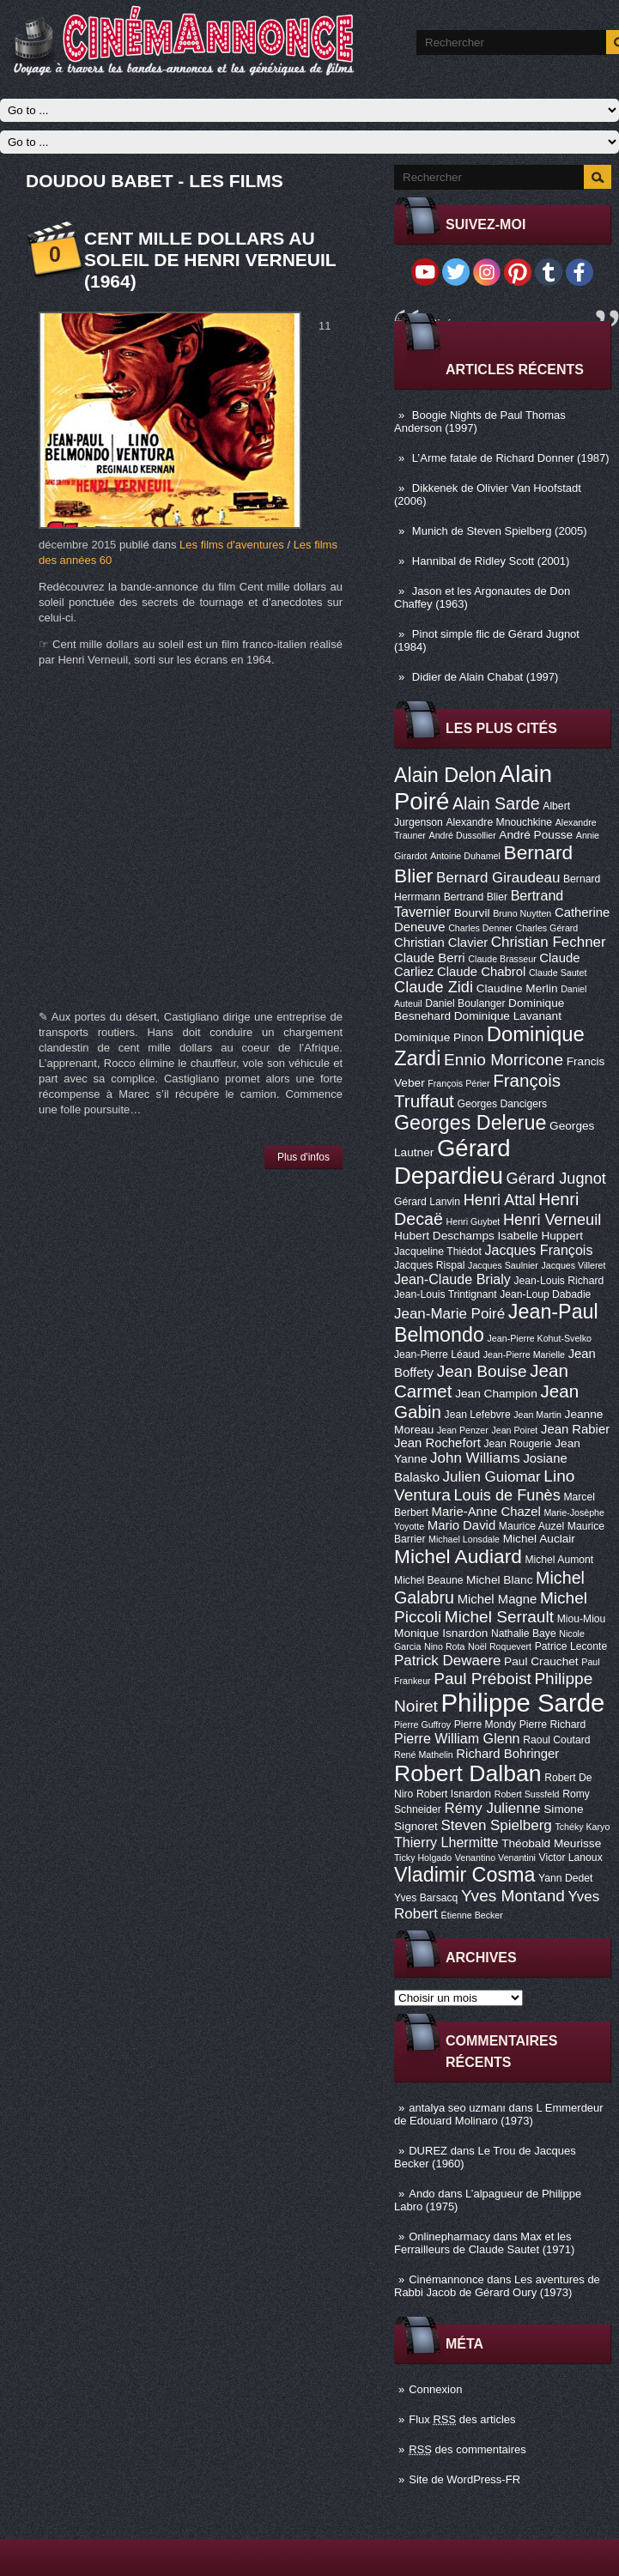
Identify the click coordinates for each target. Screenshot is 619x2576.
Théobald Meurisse (551, 1843)
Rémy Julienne (492, 1808)
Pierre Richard (552, 1724)
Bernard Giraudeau (498, 878)
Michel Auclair (539, 1538)
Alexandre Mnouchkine (499, 822)
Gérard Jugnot (556, 1178)
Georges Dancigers (502, 1104)
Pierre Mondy (485, 1724)
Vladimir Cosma (464, 1875)
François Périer (458, 1083)
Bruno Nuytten (522, 913)
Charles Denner (480, 928)
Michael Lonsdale (464, 1539)
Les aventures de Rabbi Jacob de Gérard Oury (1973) (497, 2286)
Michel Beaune (428, 1580)
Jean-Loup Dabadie (545, 1294)
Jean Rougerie (518, 1444)
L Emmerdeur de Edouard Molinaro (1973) (499, 2114)
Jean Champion (496, 1393)
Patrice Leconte (571, 1646)
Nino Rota (444, 1646)
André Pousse (536, 834)
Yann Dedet (565, 1878)
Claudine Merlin (517, 988)
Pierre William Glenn (457, 1738)
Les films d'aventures (231, 544)
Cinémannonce (446, 2279)
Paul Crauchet (541, 1661)
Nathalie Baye (523, 1633)
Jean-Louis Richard (558, 1281)
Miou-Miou (581, 1619)
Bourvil (472, 912)
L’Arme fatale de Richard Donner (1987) (511, 458)
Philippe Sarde (523, 1702)
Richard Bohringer (507, 1754)
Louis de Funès (506, 1495)
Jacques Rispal (429, 1265)
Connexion (435, 2389)
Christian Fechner (548, 942)
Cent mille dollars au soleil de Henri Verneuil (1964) (210, 259)
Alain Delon (445, 775)
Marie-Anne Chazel (486, 1511)
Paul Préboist (482, 1679)
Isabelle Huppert (540, 1235)
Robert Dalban (468, 1773)
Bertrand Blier (475, 897)
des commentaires (467, 2449)
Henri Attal (500, 1200)
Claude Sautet (558, 972)
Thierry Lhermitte (446, 1842)
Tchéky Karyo (582, 1826)
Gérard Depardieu (452, 1162)
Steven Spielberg (496, 1825)
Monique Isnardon (441, 1633)
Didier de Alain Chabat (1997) (485, 676)
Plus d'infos (303, 1157)
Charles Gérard (546, 928)
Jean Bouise (482, 1371)
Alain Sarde (496, 803)
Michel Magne (497, 1599)
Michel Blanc (499, 1579)
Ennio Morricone (503, 1060)
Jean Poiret (514, 1430)
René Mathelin (423, 1754)
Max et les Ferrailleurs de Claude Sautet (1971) (484, 2243)
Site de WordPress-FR (464, 2479)
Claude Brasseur (502, 959)
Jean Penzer (463, 1430)
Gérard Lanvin (427, 1202)
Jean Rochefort (437, 1443)
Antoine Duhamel (465, 856)
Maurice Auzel (531, 1526)
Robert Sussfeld (527, 1794)
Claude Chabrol (481, 972)
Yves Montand (513, 1896)
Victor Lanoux (571, 1858)
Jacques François (538, 1250)
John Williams (475, 1458)
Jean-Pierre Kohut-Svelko (540, 1338)
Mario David (461, 1525)
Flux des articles (462, 2419)
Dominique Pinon (438, 1037)
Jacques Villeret (573, 1265)
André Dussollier (462, 835)
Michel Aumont (559, 1560)
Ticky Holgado (423, 1857)
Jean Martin (537, 1414)
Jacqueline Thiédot (438, 1252)
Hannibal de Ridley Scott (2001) (491, 561)
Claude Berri (429, 958)
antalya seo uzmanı (457, 2107)
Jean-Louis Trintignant (445, 1294)
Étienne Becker (472, 1915)
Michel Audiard (458, 1556)
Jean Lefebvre (478, 1415)
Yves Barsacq (426, 1898)
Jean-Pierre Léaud (437, 1355)
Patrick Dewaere (447, 1660)
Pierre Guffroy (422, 1724)
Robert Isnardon (453, 1794)
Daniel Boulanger (465, 1003)
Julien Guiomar (492, 1477)
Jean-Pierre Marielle (524, 1354)
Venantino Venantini (495, 1857)
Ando (421, 2193)
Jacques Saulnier (503, 1265)
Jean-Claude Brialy (452, 1279)
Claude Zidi (433, 987)
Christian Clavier (441, 942)
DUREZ (428, 2150)
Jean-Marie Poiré (449, 1314)
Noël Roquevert (499, 1646)
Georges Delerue (470, 1123)
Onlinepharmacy (449, 2236)
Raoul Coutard (556, 1740)
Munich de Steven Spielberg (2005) (499, 530)
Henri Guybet (473, 1221)
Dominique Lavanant (507, 1015)
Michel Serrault (499, 1617)
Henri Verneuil (552, 1219)
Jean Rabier (575, 1429)
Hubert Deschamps (444, 1235)
